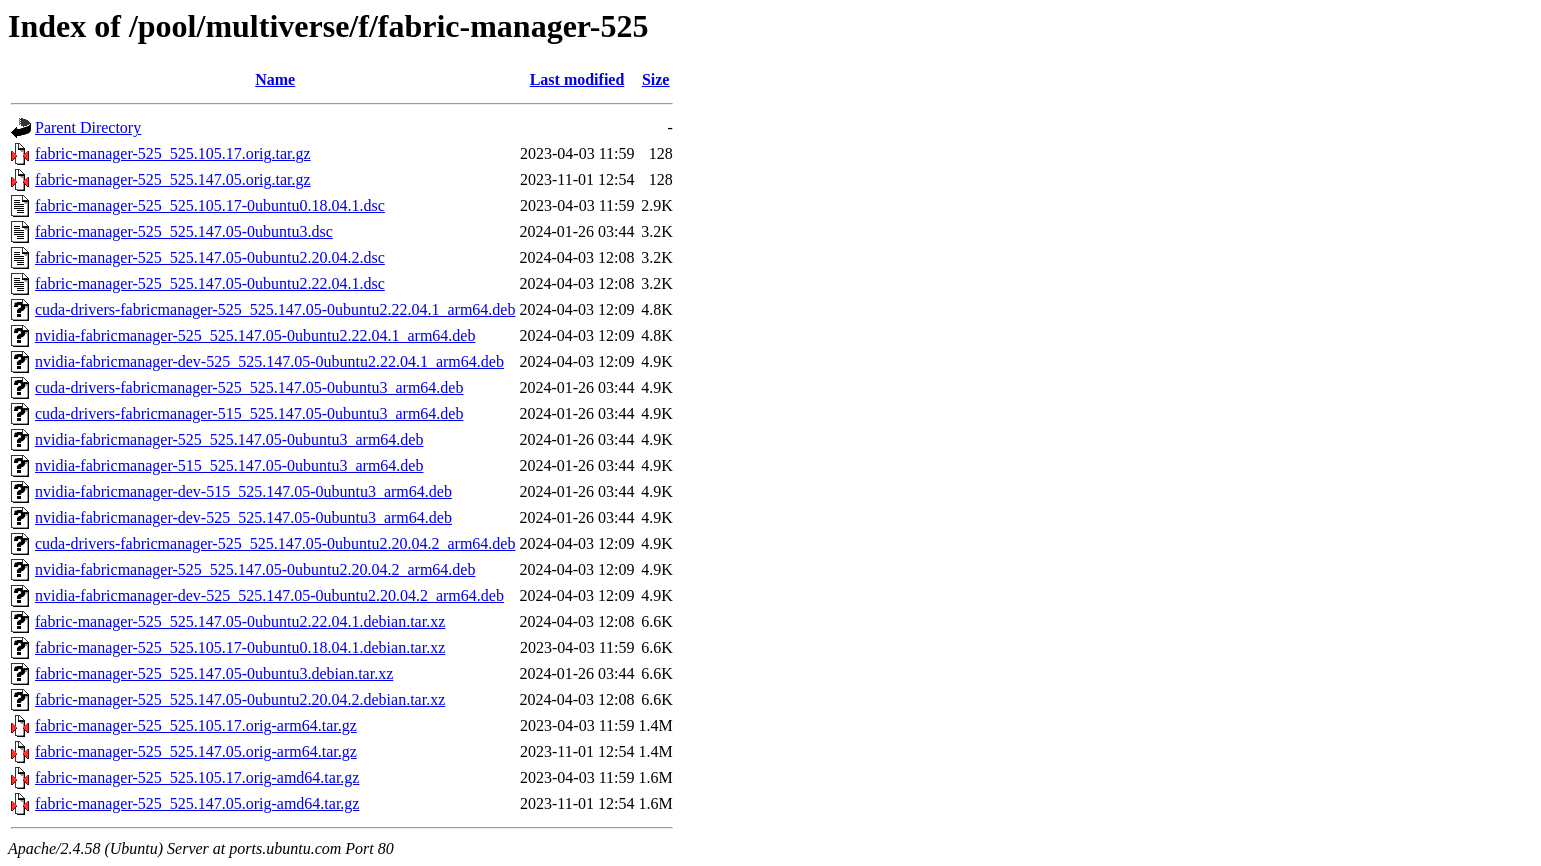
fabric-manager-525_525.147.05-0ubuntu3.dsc (184, 231)
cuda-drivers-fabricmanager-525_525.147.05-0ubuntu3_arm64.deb (249, 387)
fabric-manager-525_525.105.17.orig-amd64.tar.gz (197, 777)
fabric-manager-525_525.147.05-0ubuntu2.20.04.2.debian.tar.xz (240, 699)
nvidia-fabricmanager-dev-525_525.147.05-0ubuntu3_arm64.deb (243, 517)
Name (275, 79)
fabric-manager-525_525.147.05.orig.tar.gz (173, 179)
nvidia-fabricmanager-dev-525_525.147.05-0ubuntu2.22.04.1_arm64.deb (269, 361)
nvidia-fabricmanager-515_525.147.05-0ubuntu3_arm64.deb (229, 465)
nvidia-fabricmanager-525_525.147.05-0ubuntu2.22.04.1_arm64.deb (255, 335)
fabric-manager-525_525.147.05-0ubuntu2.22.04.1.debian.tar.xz (240, 621)
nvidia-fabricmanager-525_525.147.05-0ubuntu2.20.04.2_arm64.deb (255, 569)
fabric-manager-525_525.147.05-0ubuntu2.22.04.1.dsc (210, 283)
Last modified (577, 79)
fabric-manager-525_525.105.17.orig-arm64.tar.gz (196, 725)
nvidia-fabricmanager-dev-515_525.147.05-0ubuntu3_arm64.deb (243, 491)
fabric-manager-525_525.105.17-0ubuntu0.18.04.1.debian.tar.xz (240, 647)
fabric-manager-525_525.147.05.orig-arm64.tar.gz (196, 751)
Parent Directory (88, 127)
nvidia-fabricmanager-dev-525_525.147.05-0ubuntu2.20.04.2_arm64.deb (269, 595)
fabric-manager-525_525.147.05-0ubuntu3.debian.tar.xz (214, 673)
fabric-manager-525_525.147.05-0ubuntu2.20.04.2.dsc (210, 257)
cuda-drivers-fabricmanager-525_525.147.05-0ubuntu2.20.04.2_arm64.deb (275, 543)
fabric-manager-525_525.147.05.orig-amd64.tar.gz (197, 803)
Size (656, 79)
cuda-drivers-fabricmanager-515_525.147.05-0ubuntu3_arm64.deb (249, 413)
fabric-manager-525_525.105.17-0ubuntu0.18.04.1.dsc (210, 205)
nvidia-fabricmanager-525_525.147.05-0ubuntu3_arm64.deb (229, 439)
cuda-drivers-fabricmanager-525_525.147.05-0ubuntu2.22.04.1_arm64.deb (275, 309)
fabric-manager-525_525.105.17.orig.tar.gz (173, 153)
